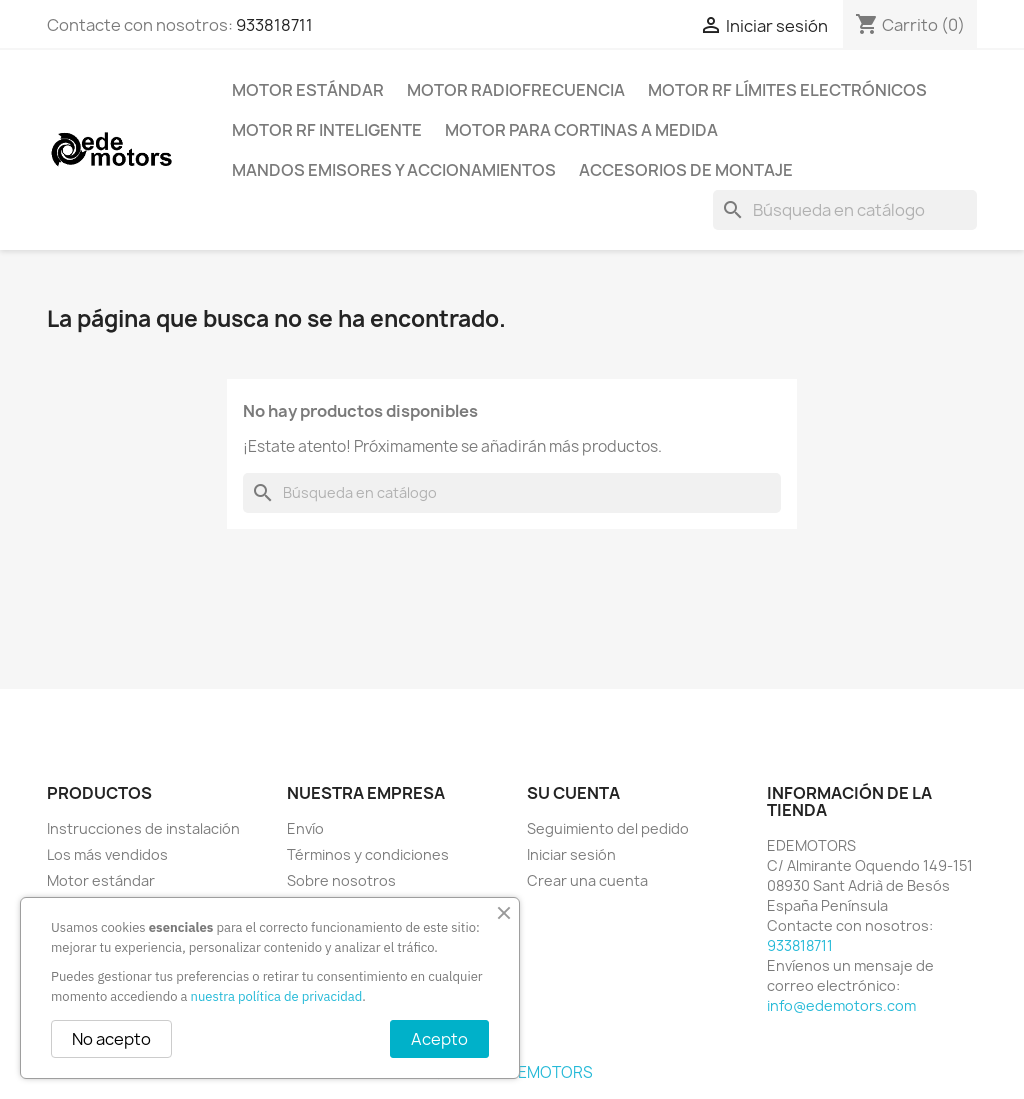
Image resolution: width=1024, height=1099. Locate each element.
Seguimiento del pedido (608, 828)
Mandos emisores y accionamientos (394, 170)
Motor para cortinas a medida (581, 130)
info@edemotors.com (841, 1005)
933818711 (274, 25)
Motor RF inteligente (327, 130)
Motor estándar (308, 90)
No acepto (111, 1039)
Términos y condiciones (368, 854)
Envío (305, 828)
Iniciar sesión (571, 854)
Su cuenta (573, 793)
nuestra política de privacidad (277, 996)
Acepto (439, 1039)
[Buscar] (845, 210)
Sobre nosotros (341, 880)
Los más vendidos (107, 854)
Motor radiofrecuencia (516, 90)
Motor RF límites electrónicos (787, 90)
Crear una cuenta (587, 880)
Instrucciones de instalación (143, 828)
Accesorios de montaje (686, 170)
